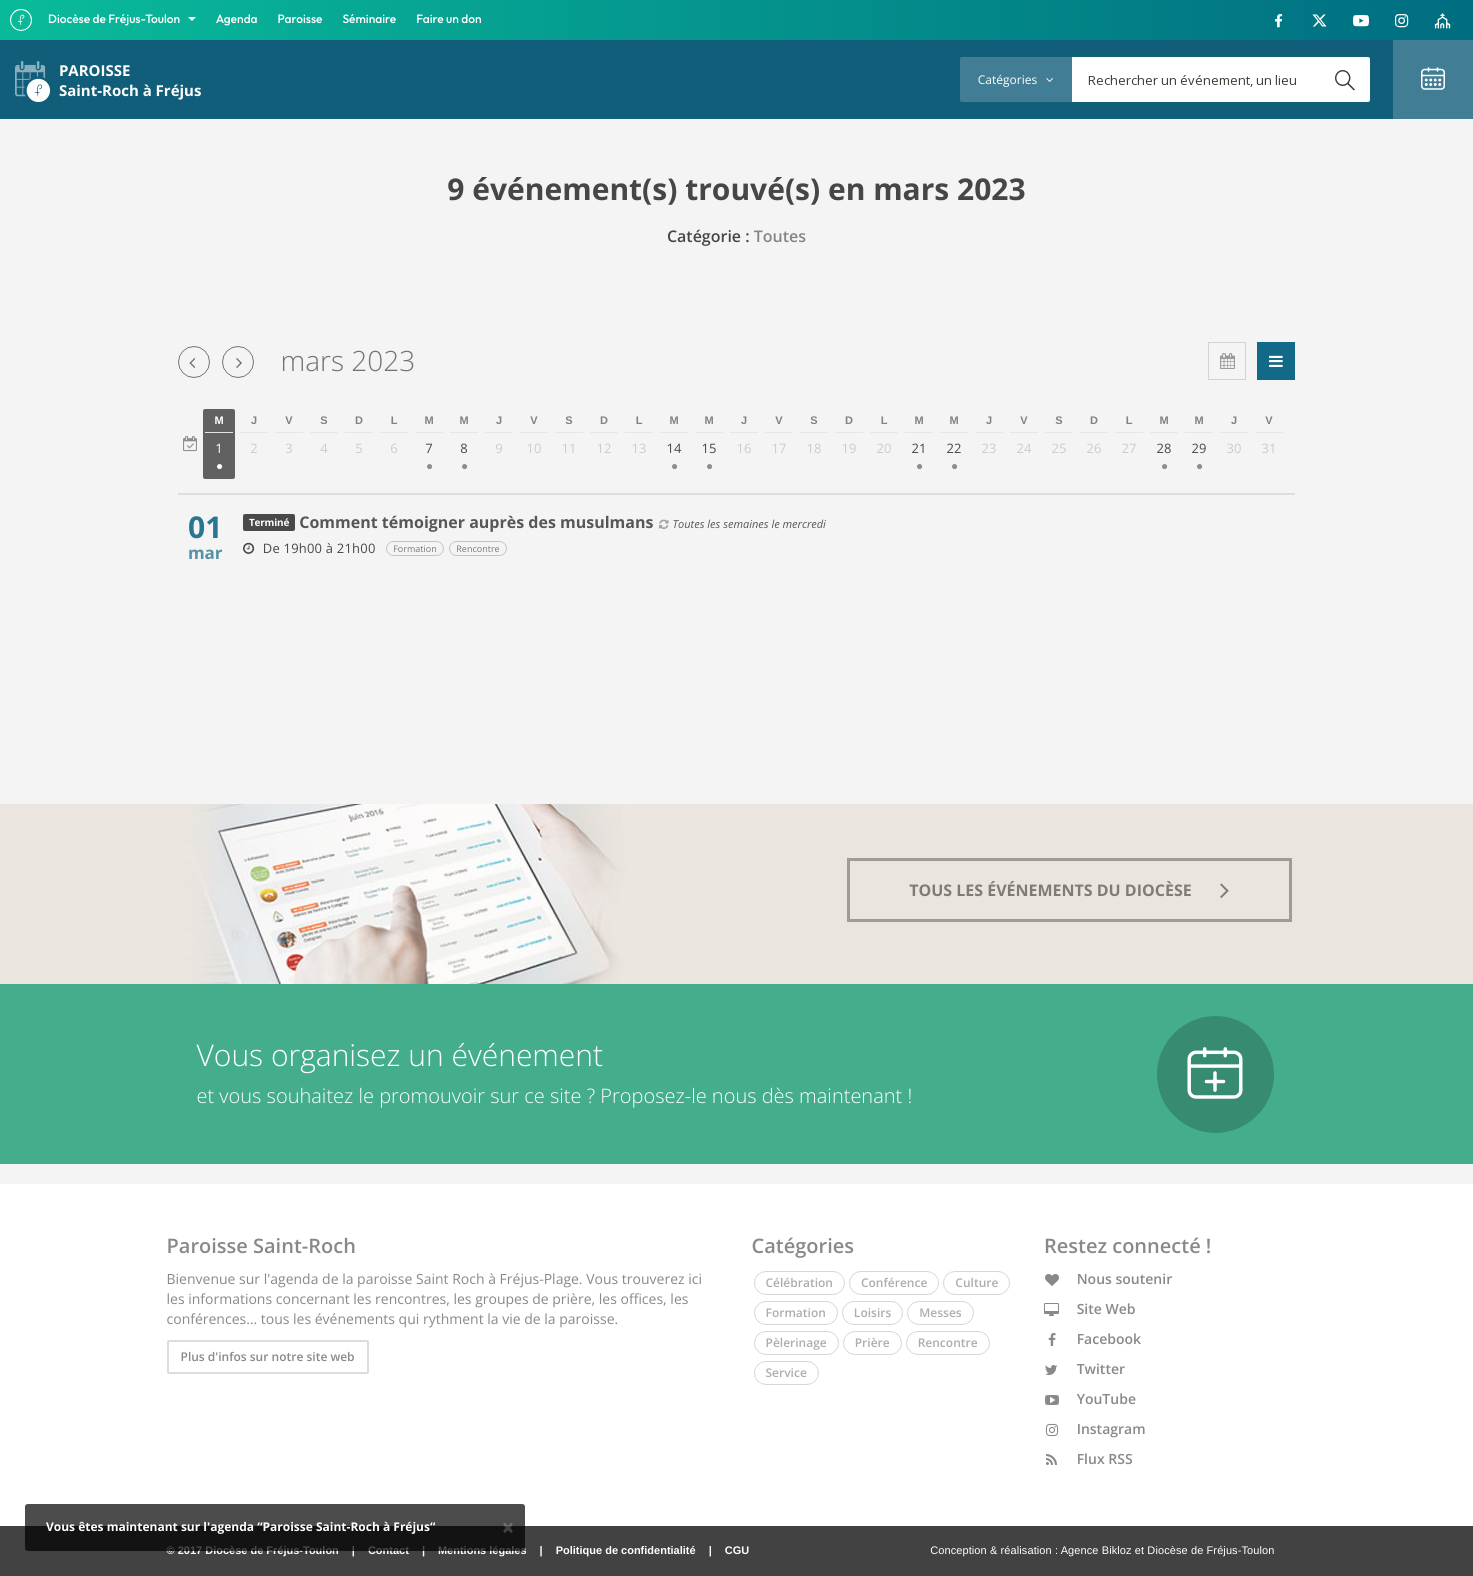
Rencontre (948, 1342)
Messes (940, 1312)
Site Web (1090, 1309)
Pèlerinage (796, 1342)
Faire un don (448, 19)
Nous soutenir (1108, 1279)
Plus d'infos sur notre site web (268, 1356)
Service (786, 1372)
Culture (976, 1282)
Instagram (1095, 1429)
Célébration (799, 1282)
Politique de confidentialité (626, 1551)
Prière (872, 1342)
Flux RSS (1088, 1459)
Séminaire (370, 19)
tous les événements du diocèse (1069, 890)
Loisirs (872, 1312)
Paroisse (300, 19)
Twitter (1084, 1369)
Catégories (1016, 79)
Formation (796, 1312)
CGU (737, 1551)
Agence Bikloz (1096, 1551)
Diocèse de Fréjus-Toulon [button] (115, 19)
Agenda (237, 19)
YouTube (1090, 1399)
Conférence (894, 1282)
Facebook (1092, 1339)
